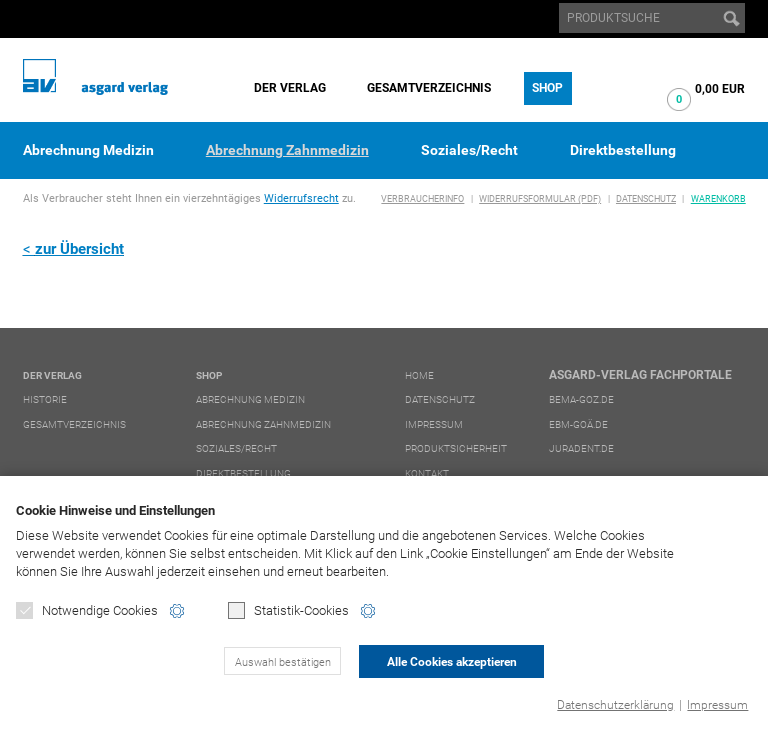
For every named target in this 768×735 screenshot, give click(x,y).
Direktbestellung (623, 150)
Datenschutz (646, 199)
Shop (547, 88)
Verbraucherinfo (422, 199)
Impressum (717, 705)
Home (419, 375)
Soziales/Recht (469, 150)
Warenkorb (718, 199)
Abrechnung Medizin (88, 150)
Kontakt (427, 473)
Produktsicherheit (456, 448)
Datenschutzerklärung (615, 705)
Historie (45, 399)
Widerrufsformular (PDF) (540, 199)
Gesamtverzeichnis (429, 88)
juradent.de (581, 448)
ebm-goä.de (578, 424)
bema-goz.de (581, 399)
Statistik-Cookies (288, 610)
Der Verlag (290, 88)
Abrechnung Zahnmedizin (287, 150)
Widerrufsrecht (301, 198)
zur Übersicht (79, 249)
